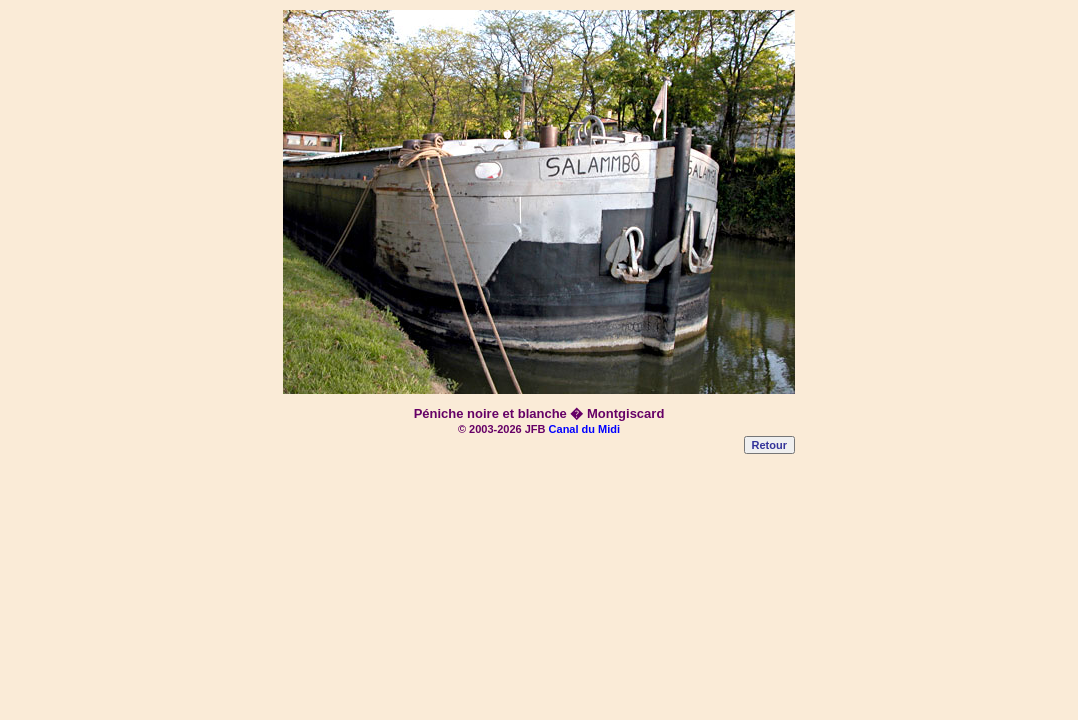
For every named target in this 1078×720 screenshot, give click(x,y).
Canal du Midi (585, 429)
